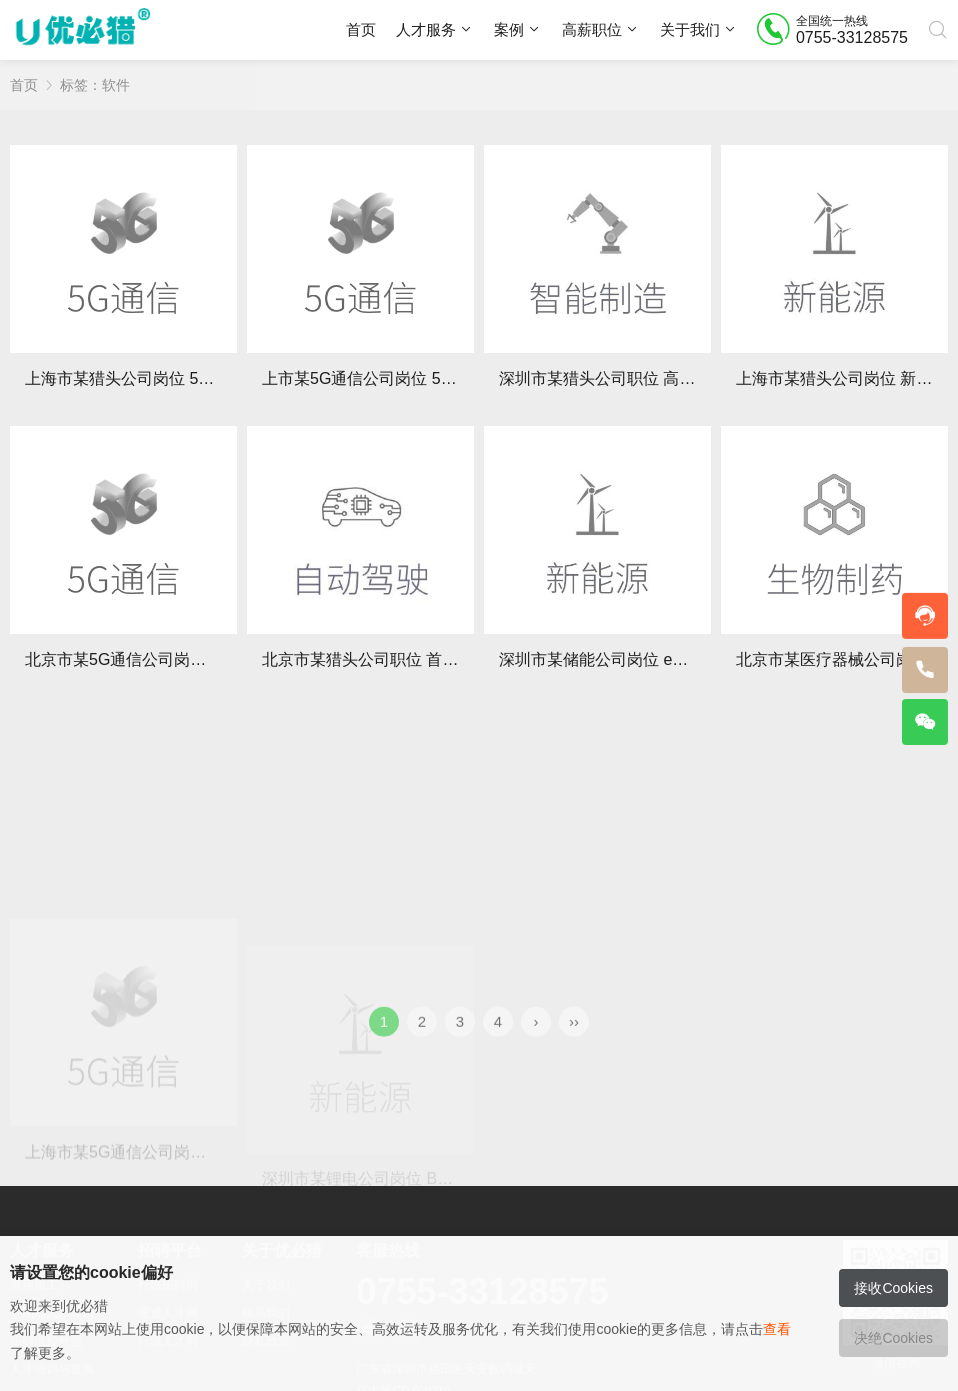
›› (574, 1042)
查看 (777, 1329)
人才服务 (426, 29)
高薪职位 (592, 29)
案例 (509, 29)
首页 (361, 29)
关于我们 (690, 29)
